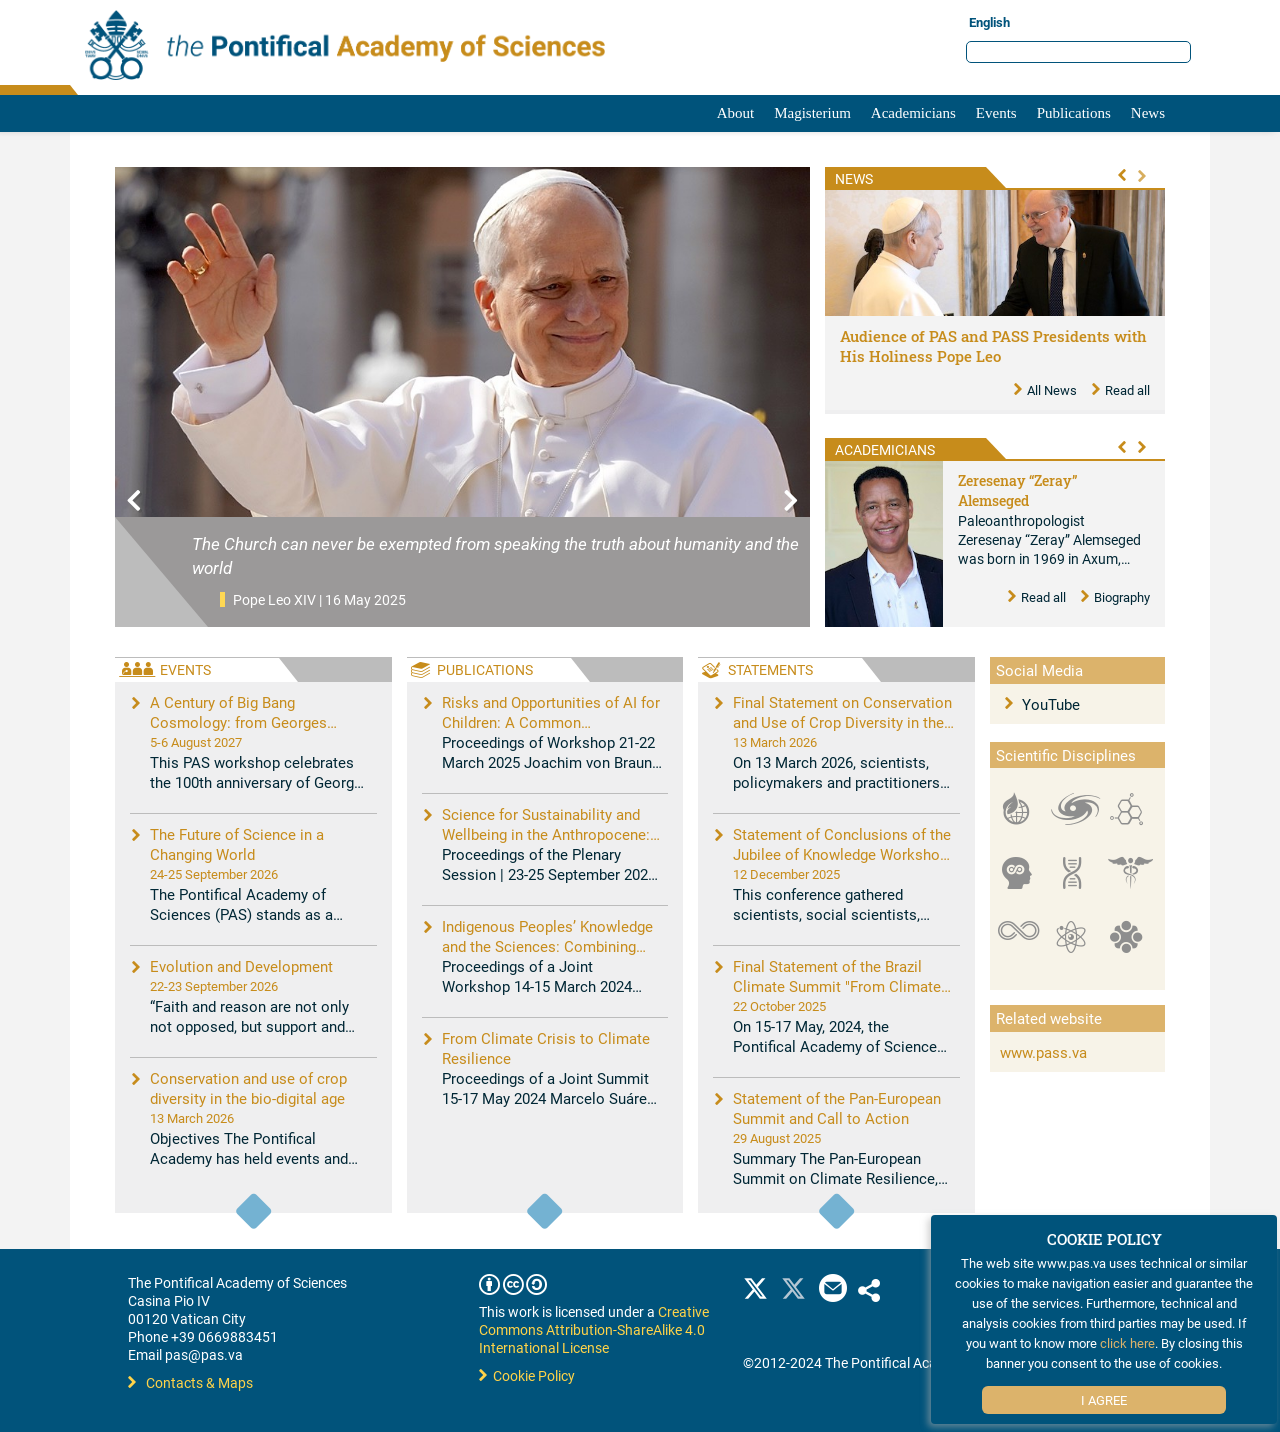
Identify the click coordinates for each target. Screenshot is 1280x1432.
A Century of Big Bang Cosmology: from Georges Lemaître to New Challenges (244, 722)
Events (996, 113)
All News (1045, 390)
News (1148, 113)
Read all (1121, 390)
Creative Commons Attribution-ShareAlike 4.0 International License (594, 1329)
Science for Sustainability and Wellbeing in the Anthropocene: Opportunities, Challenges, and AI (552, 834)
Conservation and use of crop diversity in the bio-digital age (248, 1088)
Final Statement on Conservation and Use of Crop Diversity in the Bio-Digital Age (842, 722)
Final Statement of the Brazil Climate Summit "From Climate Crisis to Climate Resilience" (837, 986)
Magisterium (812, 113)
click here (1127, 1343)
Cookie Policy (527, 1375)
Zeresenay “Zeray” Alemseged (1017, 490)
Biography (1115, 597)
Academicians (913, 113)
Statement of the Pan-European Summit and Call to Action (837, 1108)
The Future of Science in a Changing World (237, 844)
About (736, 113)
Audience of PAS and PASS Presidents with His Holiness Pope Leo (993, 346)
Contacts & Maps (190, 1382)
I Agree (1104, 1400)
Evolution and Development (241, 966)
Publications (1074, 113)
